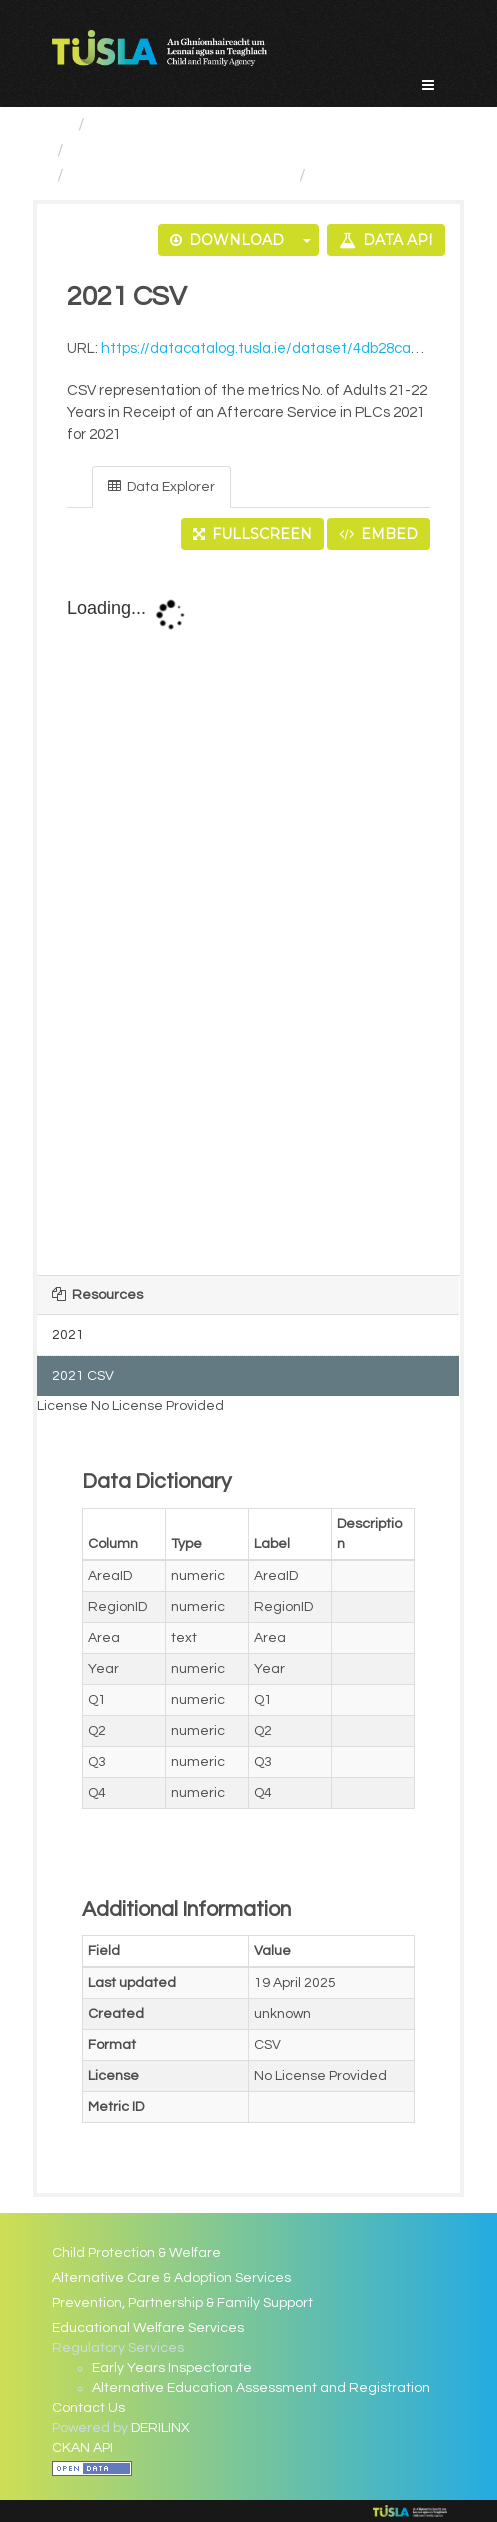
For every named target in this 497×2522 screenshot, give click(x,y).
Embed (378, 534)
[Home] (60, 124)
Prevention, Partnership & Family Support (182, 2303)
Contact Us (88, 2408)
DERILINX (160, 2428)
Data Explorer (161, 486)
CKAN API (82, 2448)
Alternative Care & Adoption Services (171, 2278)
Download (227, 240)
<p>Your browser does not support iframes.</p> (248, 914)
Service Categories (172, 124)
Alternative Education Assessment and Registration (261, 2388)
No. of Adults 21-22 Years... (181, 175)
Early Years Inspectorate (172, 2368)
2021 (68, 1335)
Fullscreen (252, 534)
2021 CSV (354, 175)
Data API (386, 240)
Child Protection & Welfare (136, 2253)
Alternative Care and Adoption (198, 150)
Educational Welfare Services (148, 2328)
